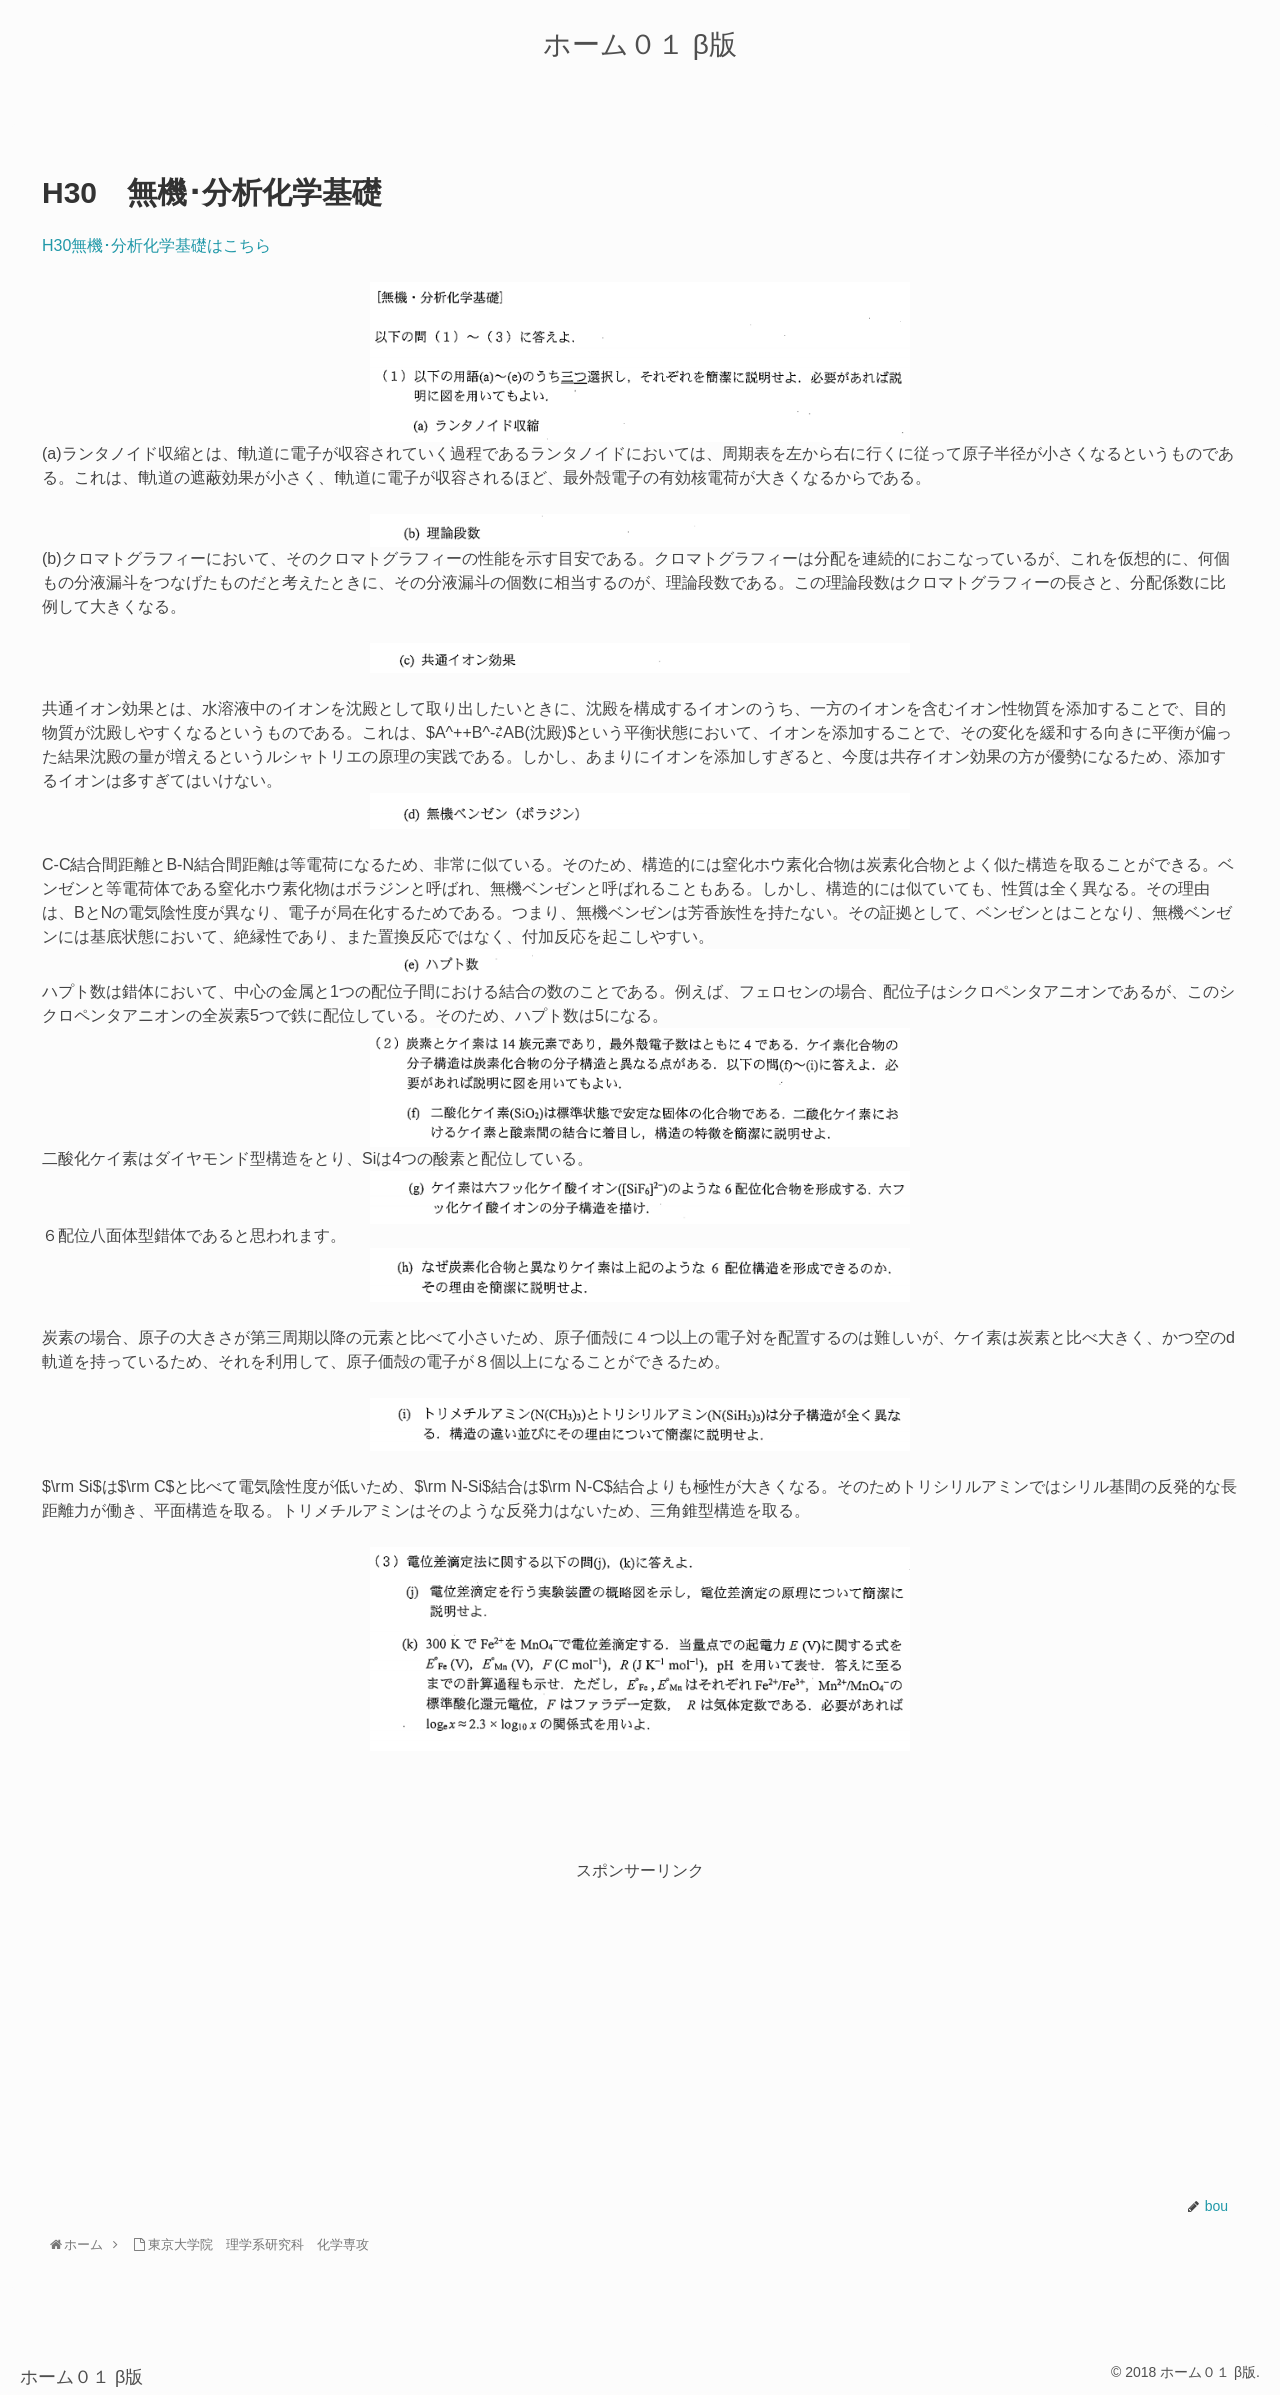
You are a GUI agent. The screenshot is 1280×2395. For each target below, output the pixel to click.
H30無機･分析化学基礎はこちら (156, 245)
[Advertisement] (640, 2024)
